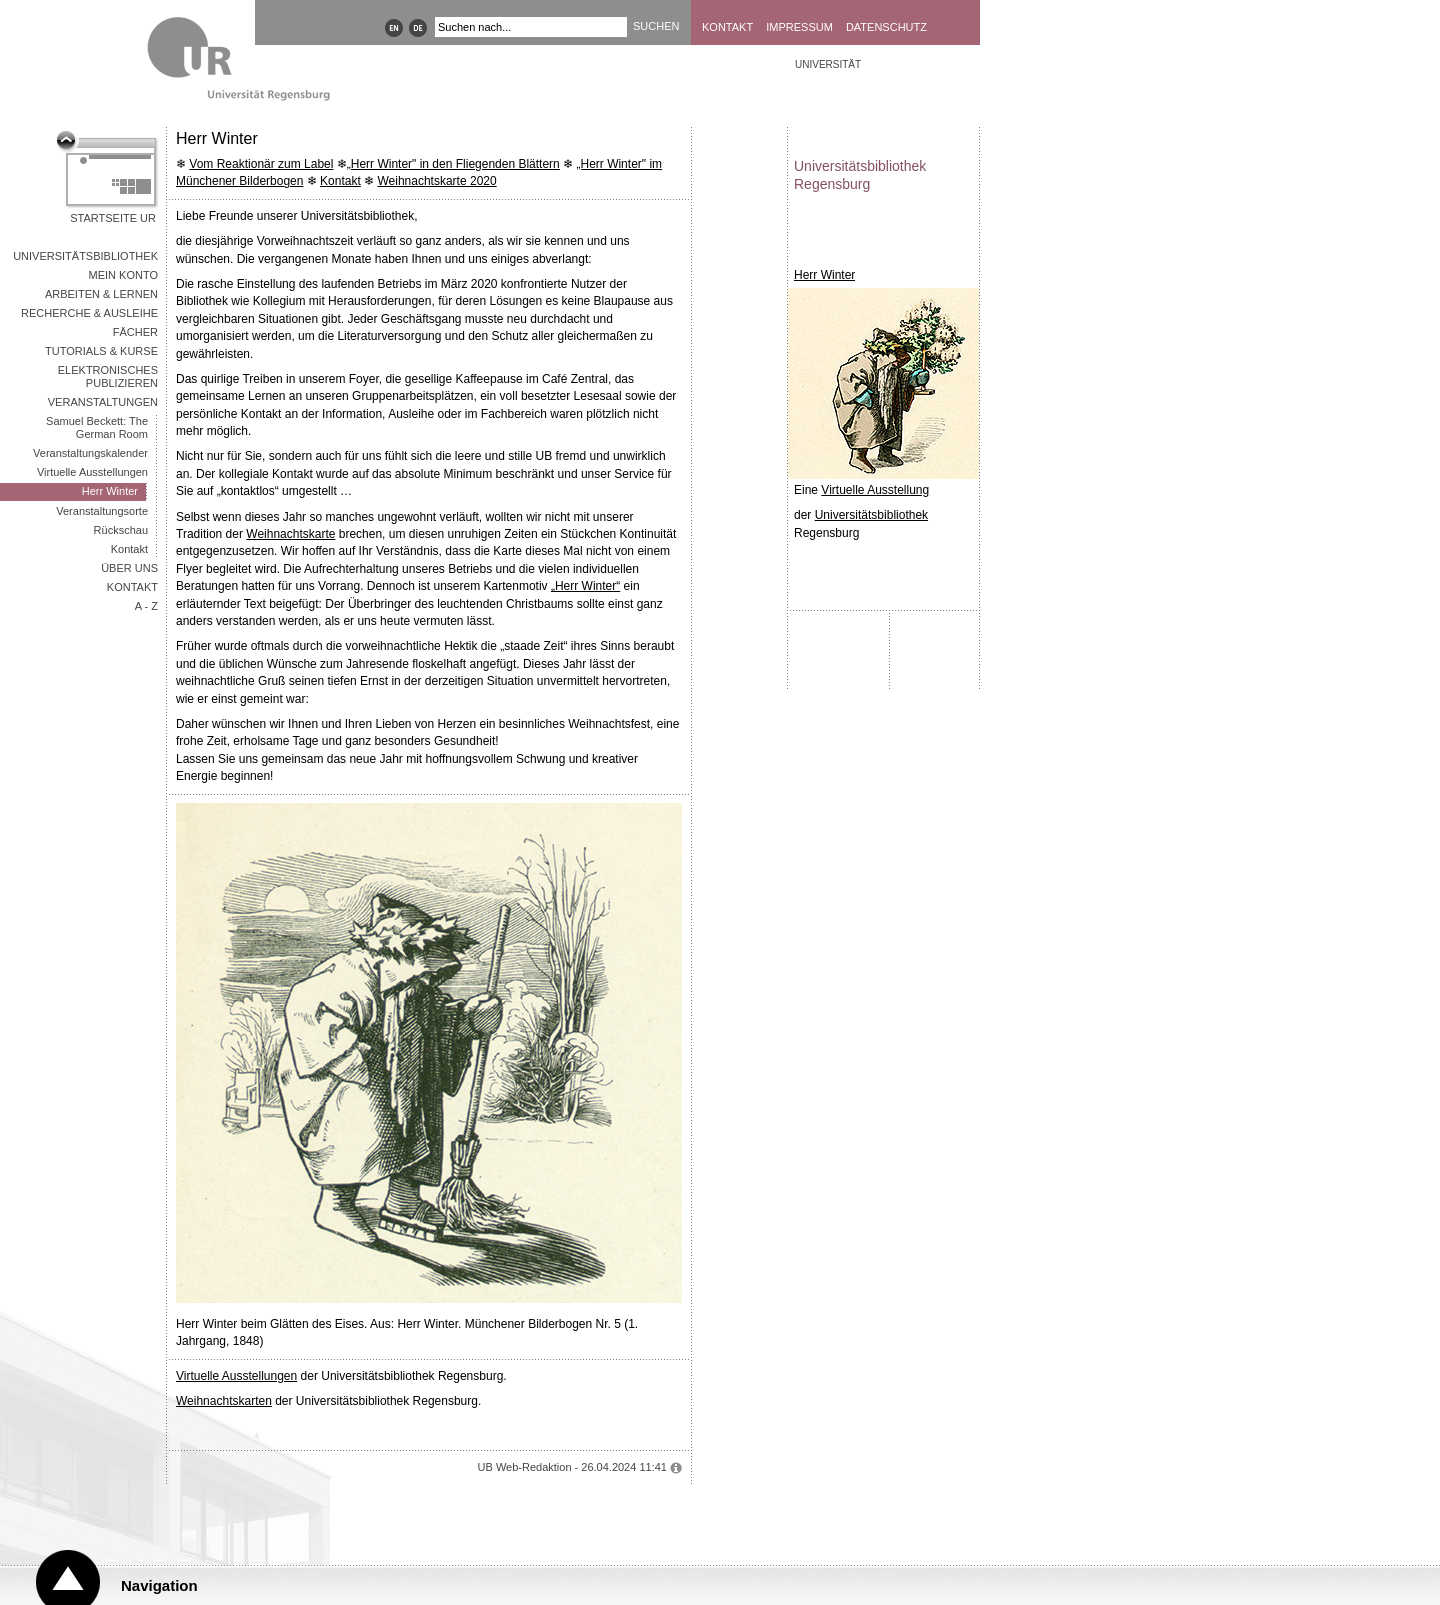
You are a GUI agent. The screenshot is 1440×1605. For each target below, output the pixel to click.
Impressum (799, 27)
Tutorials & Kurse (101, 351)
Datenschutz (886, 27)
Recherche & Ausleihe (89, 313)
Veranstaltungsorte (102, 511)
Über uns (129, 568)
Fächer (135, 332)
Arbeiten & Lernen (101, 294)
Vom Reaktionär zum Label (261, 164)
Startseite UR (113, 218)
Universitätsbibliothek (85, 256)
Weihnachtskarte (290, 534)
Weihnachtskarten (224, 1401)
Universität (828, 64)
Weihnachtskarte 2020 (436, 181)
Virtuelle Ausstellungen (92, 472)
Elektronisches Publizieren (108, 376)
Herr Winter (110, 491)
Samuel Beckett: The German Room (97, 427)
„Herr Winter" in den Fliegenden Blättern (453, 164)
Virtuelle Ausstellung (875, 490)
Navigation (159, 1585)
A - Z (146, 606)
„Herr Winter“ (585, 586)
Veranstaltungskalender (90, 453)
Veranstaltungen (103, 402)
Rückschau (121, 530)
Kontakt (727, 27)
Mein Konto (123, 275)
